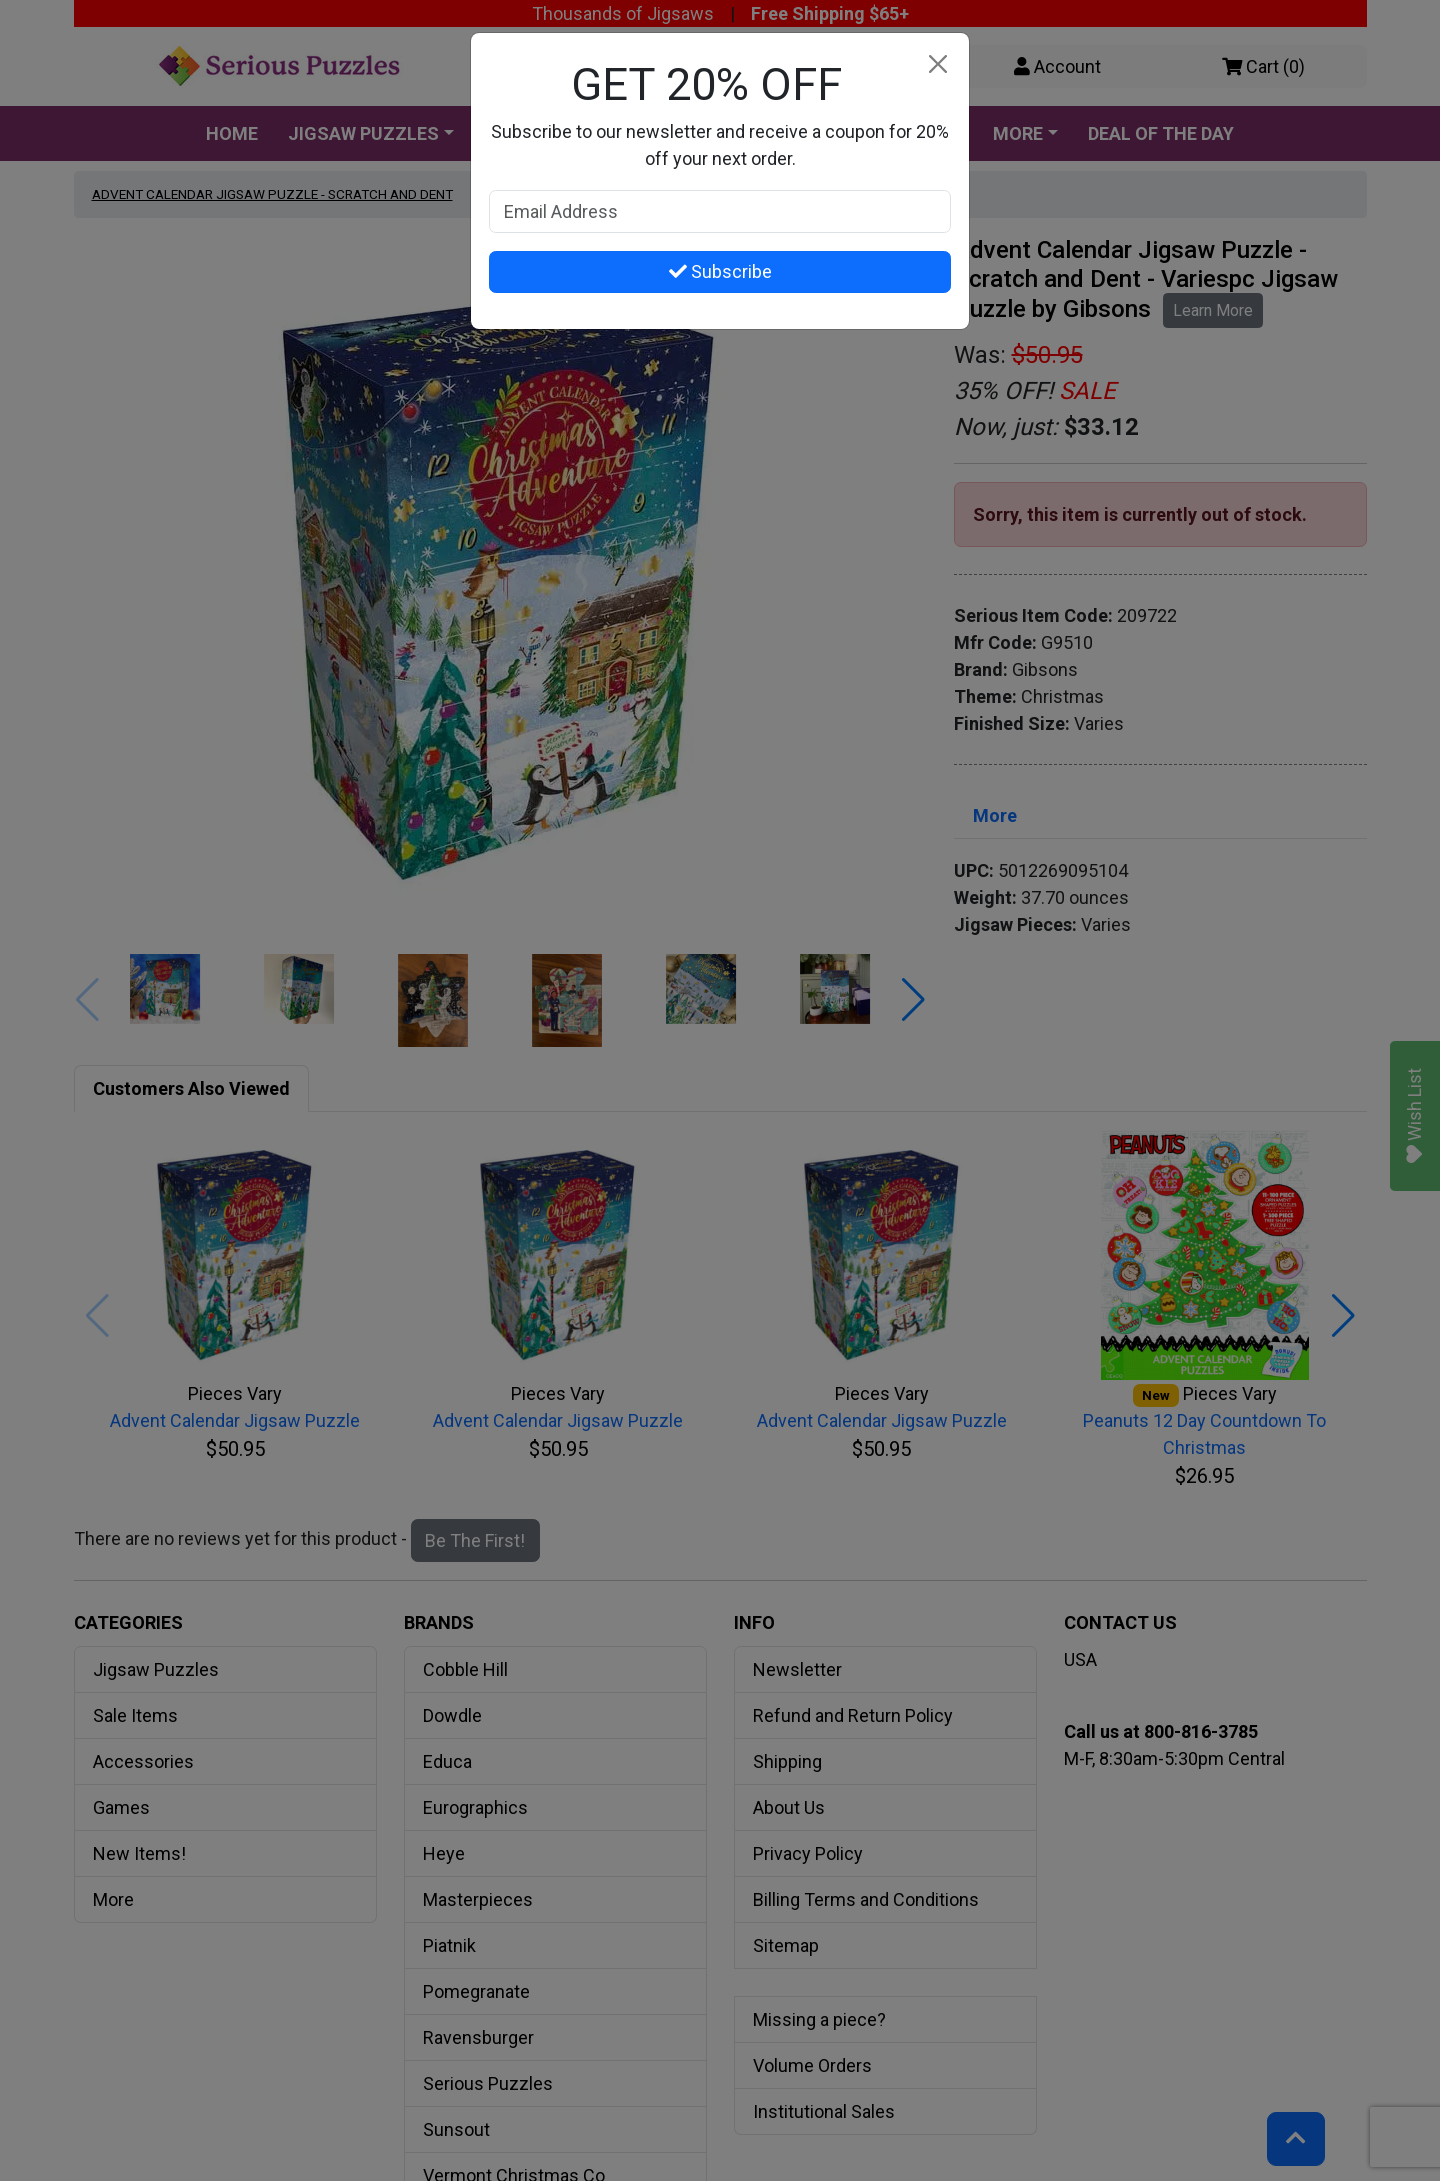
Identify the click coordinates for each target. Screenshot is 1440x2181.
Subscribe (720, 271)
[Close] (937, 64)
